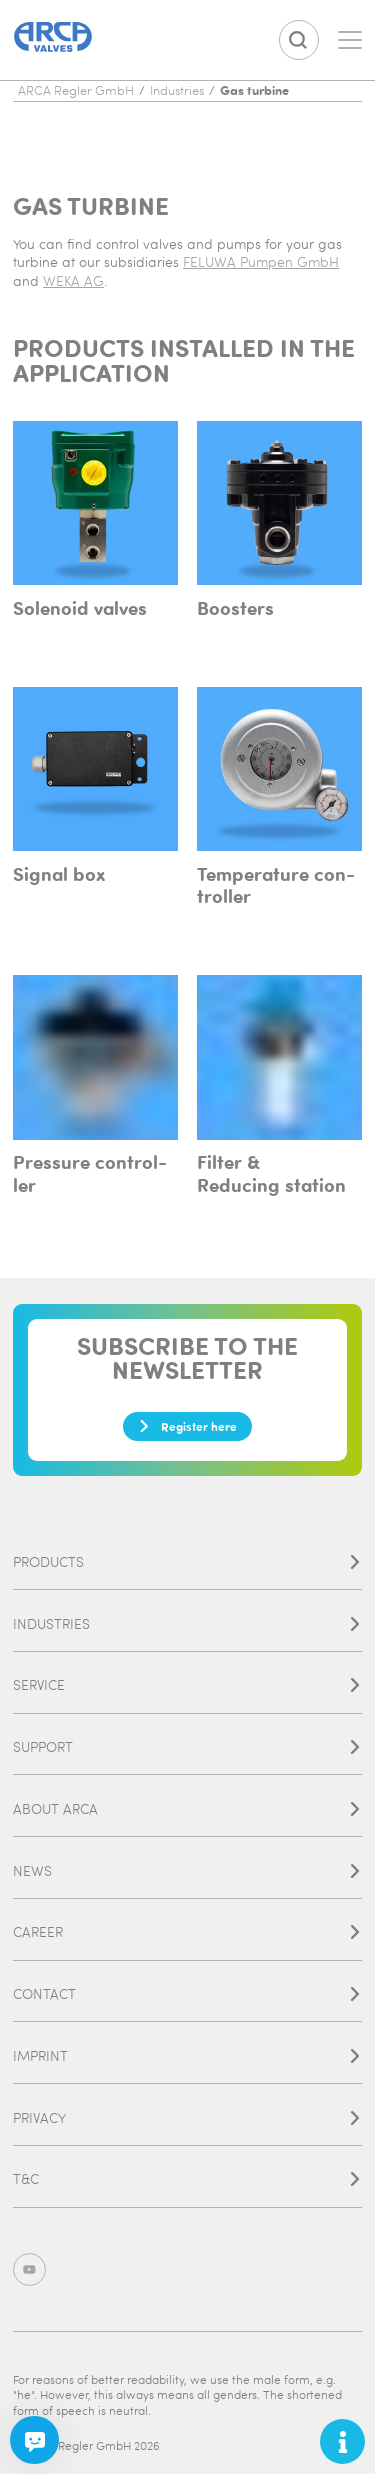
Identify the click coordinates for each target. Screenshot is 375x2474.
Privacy (187, 2117)
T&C (187, 2178)
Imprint (187, 2055)
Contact (187, 1993)
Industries (187, 1623)
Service (187, 1684)
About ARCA (187, 1808)
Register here (187, 1426)
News (187, 1870)
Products (187, 1561)
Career (187, 1931)
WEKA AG (73, 280)
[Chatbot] (34, 2440)
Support (187, 1746)
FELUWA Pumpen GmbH (261, 261)
